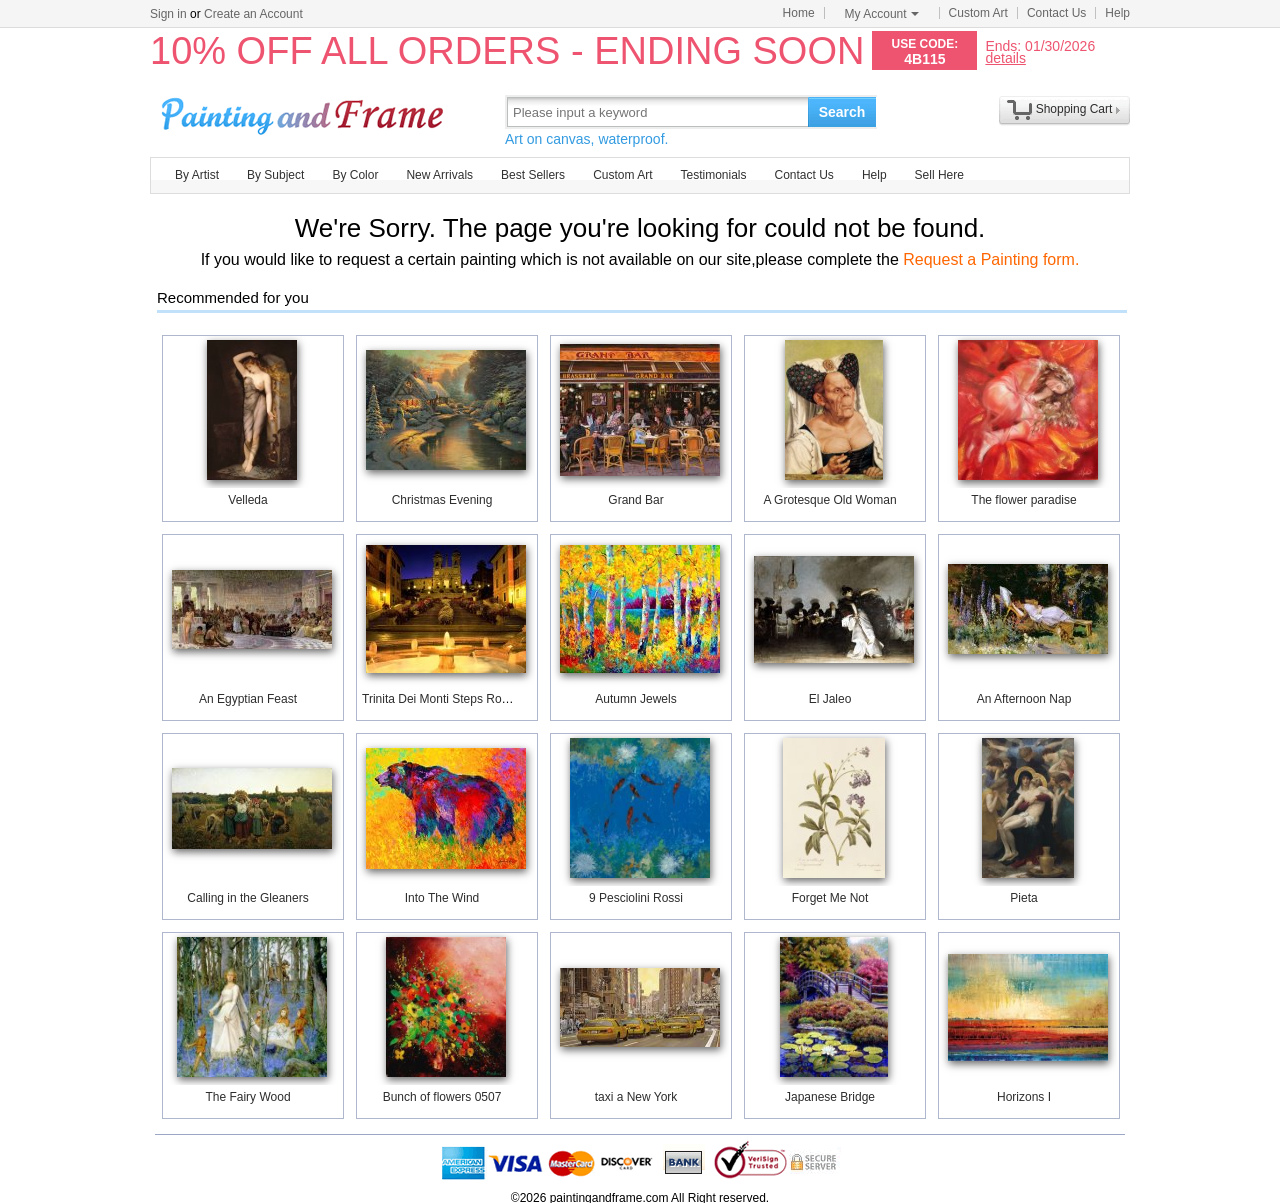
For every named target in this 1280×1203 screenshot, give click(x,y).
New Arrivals (439, 175)
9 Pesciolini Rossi (636, 898)
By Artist (197, 175)
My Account (882, 14)
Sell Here (939, 175)
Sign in (168, 14)
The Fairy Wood (247, 1097)
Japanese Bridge (830, 1097)
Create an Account (253, 14)
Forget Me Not (830, 898)
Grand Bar (635, 500)
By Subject (275, 175)
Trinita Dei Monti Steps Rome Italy (453, 699)
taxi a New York (636, 1097)
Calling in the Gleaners (247, 898)
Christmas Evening (442, 500)
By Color (355, 175)
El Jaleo (830, 699)
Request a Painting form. (991, 259)
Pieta (1023, 898)
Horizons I (1024, 1097)
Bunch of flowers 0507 (442, 1097)
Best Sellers (533, 175)
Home (799, 13)
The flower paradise (1023, 500)
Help (1117, 13)
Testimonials (713, 175)
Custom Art (978, 13)
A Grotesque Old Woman (829, 500)
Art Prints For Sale (305, 111)
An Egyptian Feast (248, 699)
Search (842, 112)
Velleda (247, 500)
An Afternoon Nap (1024, 699)
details (1005, 57)
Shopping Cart (1074, 109)
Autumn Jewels (635, 699)
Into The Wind (442, 898)
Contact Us (1056, 13)
